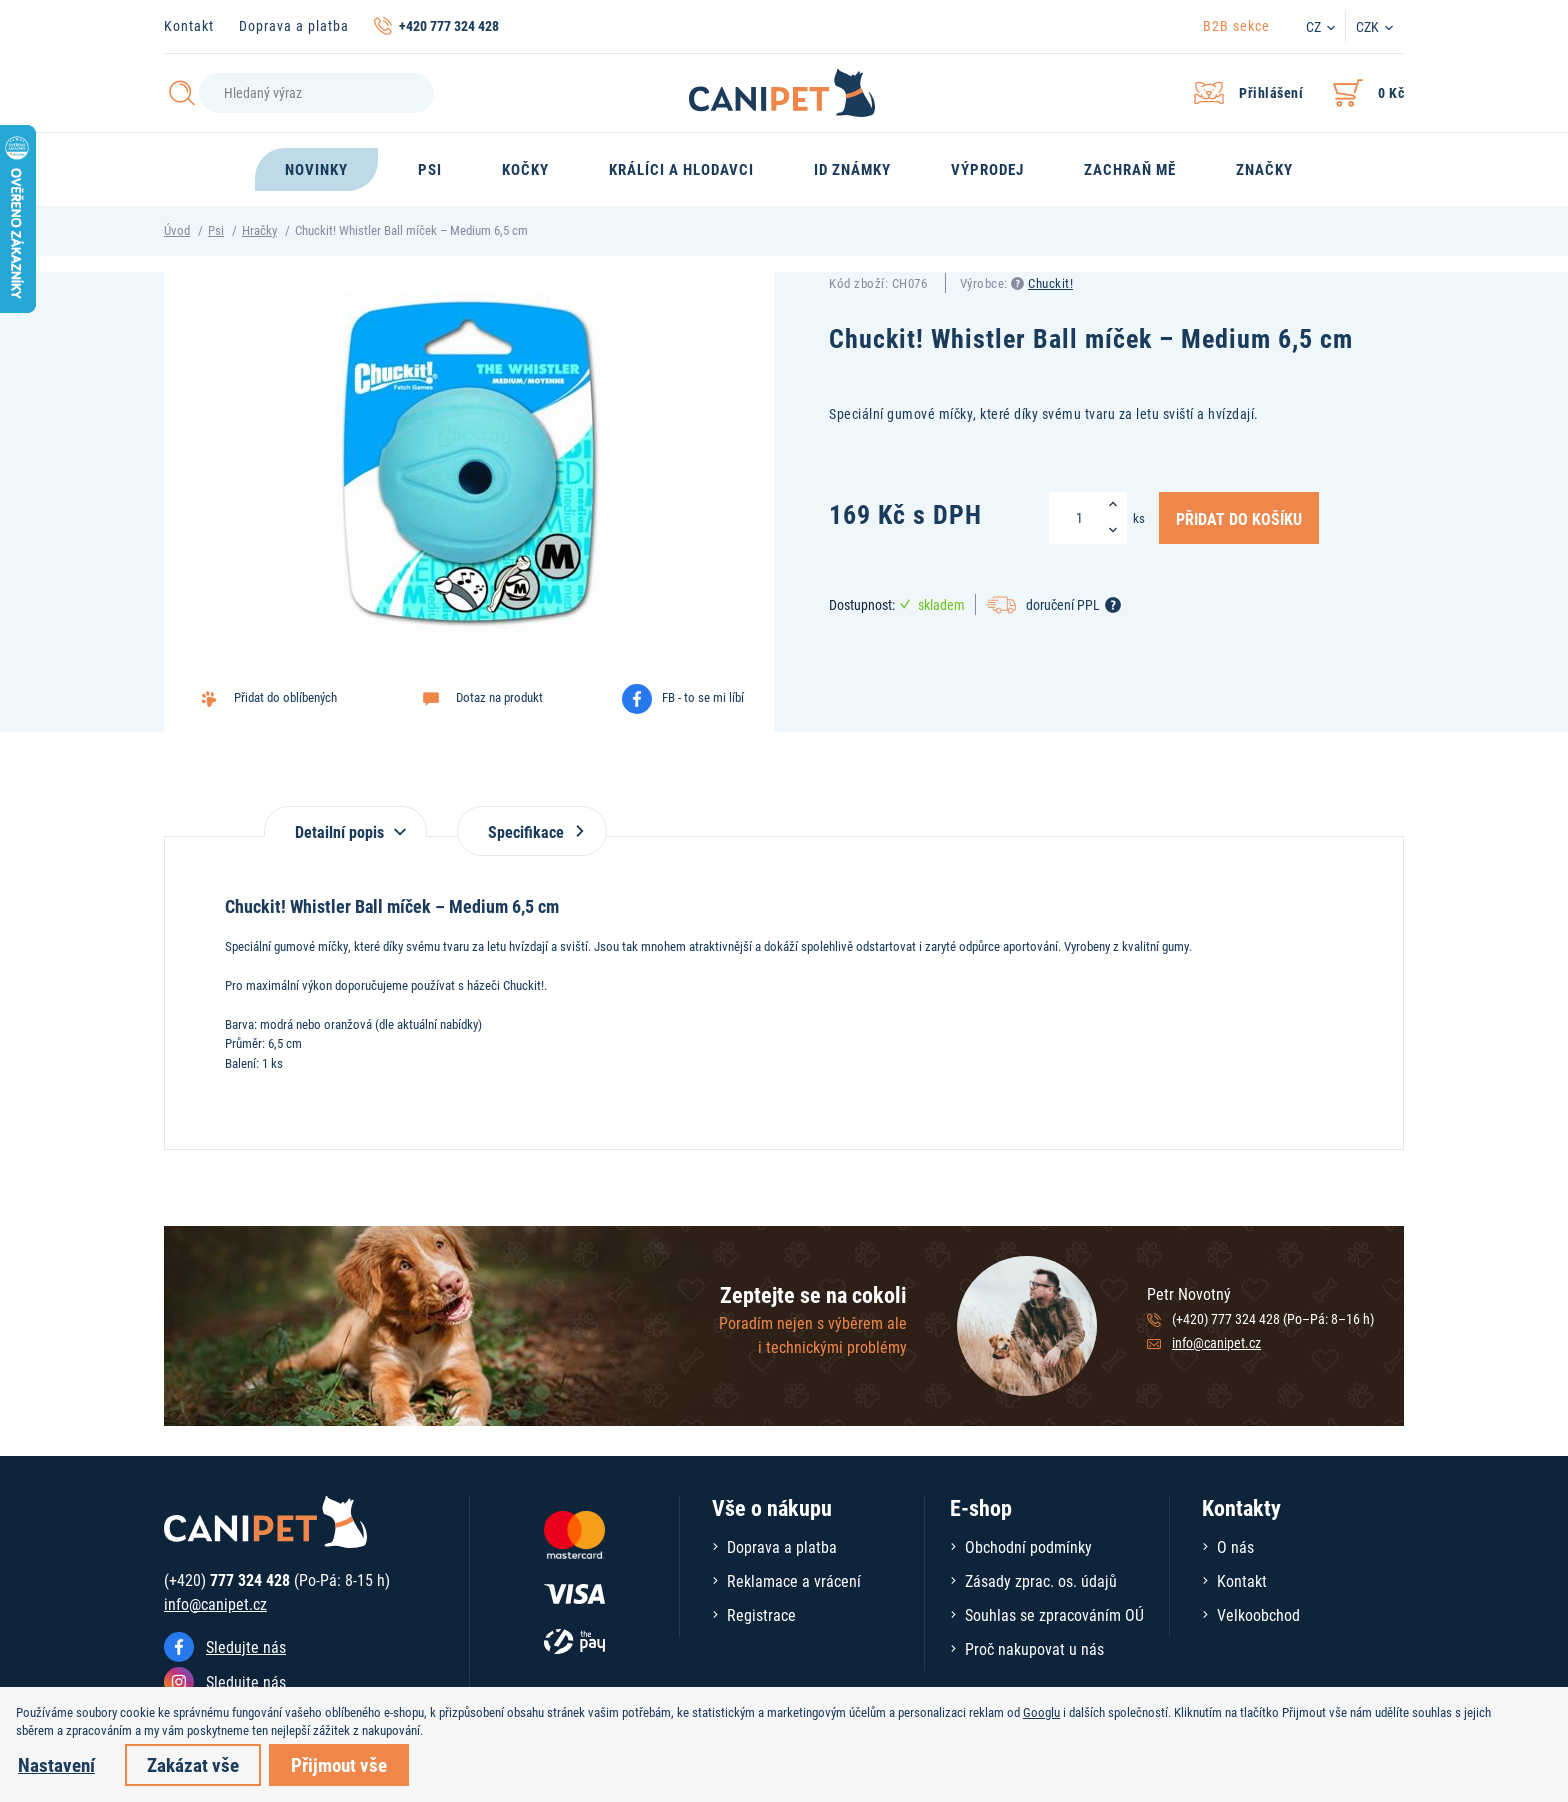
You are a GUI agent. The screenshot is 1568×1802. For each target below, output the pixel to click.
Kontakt (189, 25)
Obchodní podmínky (1028, 1546)
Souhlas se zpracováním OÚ (1054, 1614)
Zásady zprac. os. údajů (1041, 1580)
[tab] (345, 821)
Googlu (1041, 1712)
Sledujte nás (246, 1646)
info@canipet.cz (1216, 1342)
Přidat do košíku (1239, 518)
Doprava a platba (294, 25)
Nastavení (56, 1764)
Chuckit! (1050, 283)
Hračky (259, 230)
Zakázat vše (193, 1764)
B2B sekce (1236, 25)
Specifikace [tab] (532, 831)
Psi (216, 230)
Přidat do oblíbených (285, 697)
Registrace (761, 1614)
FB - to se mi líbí (703, 697)
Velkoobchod (1258, 1614)
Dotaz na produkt (499, 697)
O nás (1235, 1546)
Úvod (177, 230)
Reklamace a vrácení (794, 1580)
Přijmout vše (339, 1764)
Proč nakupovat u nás (1034, 1648)
